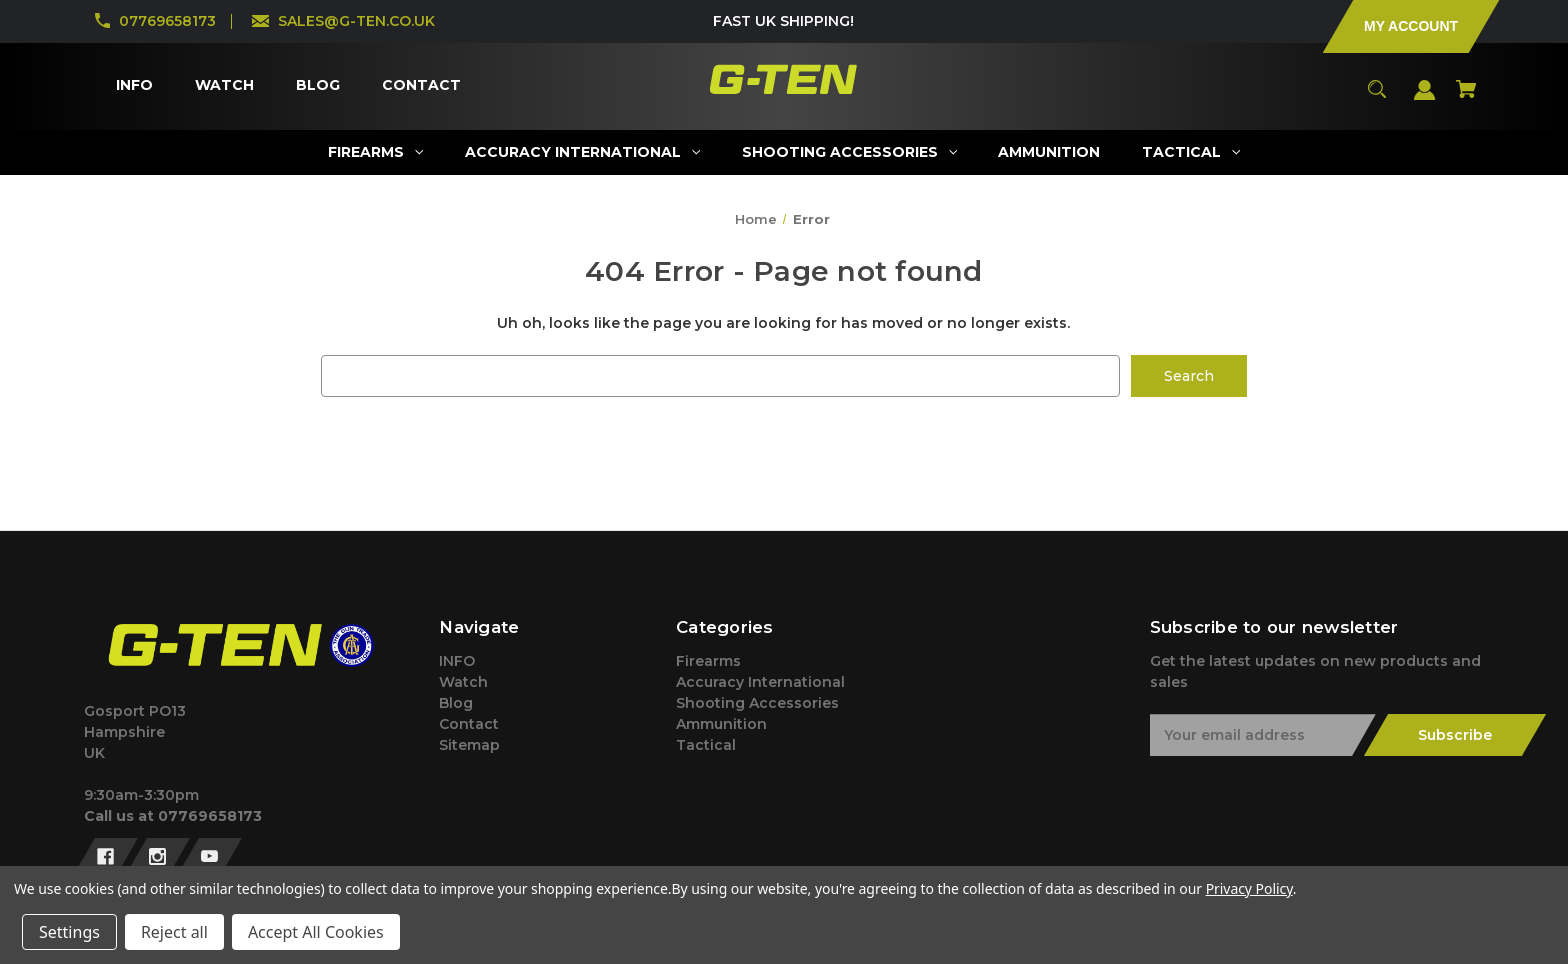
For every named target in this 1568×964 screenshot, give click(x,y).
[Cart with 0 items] (1466, 98)
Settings (69, 932)
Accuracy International (760, 682)
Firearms (708, 661)
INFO (457, 661)
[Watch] (224, 85)
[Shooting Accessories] (849, 152)
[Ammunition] (1049, 152)
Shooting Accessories (757, 703)
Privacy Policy (1249, 888)
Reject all (174, 932)
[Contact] (421, 85)
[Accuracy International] (582, 152)
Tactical (706, 745)
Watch (463, 682)
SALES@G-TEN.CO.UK (356, 21)
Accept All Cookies (316, 932)
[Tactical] (1191, 152)
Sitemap (469, 745)
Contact (469, 724)
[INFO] (134, 85)
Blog (456, 703)
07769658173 (167, 21)
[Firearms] (375, 152)
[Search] (1377, 98)
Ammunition (721, 724)
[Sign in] (1425, 99)
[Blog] (317, 85)
